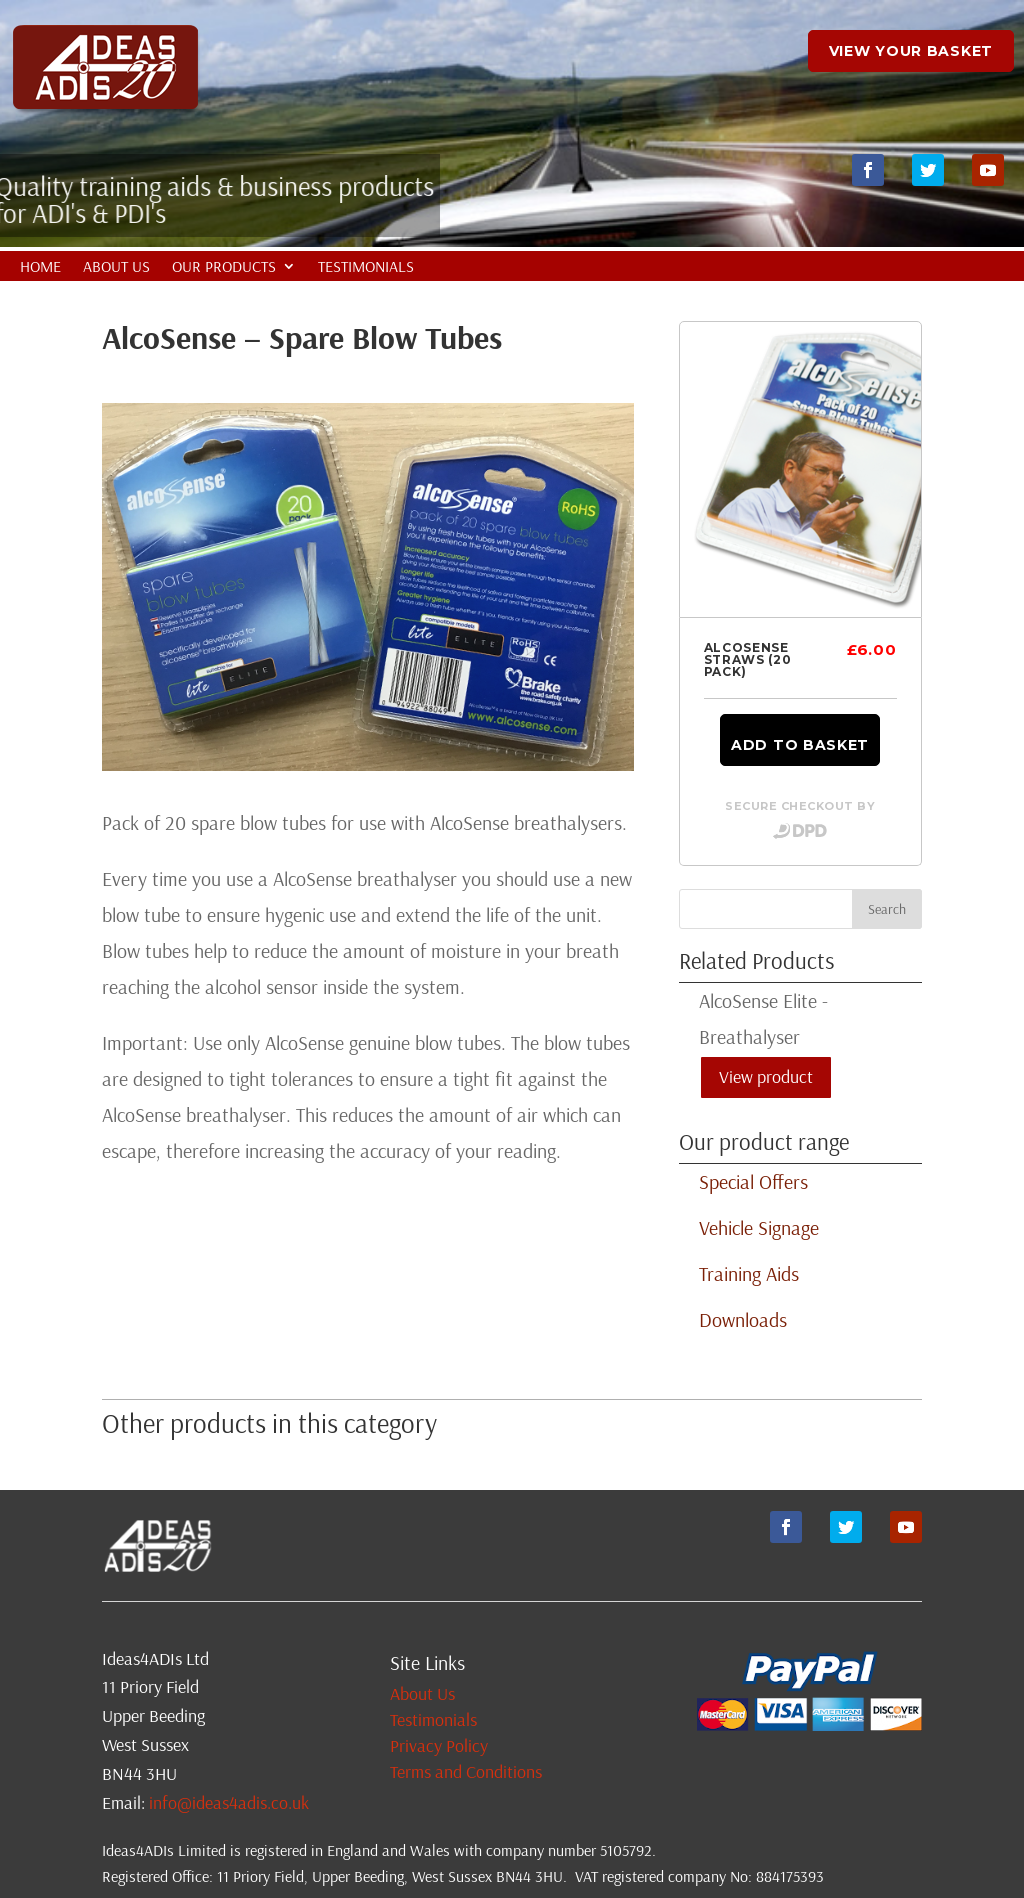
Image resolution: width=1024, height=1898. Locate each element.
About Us (116, 267)
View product (766, 1076)
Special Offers (753, 1181)
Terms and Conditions (466, 1771)
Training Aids (749, 1273)
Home (40, 267)
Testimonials (366, 267)
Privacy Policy (439, 1745)
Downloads (743, 1319)
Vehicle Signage (759, 1227)
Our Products (224, 267)
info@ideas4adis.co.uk (229, 1802)
